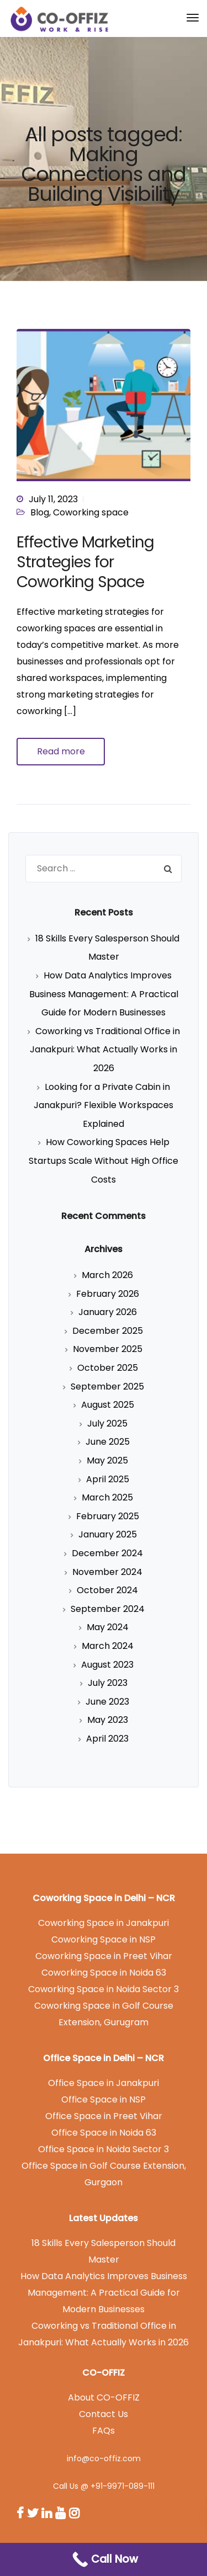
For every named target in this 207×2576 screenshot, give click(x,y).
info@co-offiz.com (104, 2458)
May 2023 (107, 1719)
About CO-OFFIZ (104, 2397)
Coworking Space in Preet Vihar (103, 1956)
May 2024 (108, 1627)
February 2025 (107, 1516)
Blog (39, 512)
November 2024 (107, 1572)
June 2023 (107, 1701)
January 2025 (107, 1534)
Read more (61, 751)
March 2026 (107, 1275)
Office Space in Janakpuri (103, 2083)
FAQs (103, 2430)
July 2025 (107, 1423)
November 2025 (107, 1349)
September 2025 (107, 1386)
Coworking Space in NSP (103, 1939)
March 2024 (108, 1646)
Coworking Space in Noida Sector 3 (103, 1989)
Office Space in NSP (103, 2099)
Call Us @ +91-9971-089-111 (104, 2486)
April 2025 (107, 1479)
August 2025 (107, 1404)
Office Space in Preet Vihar (103, 2116)
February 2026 (107, 1293)
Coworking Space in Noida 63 (103, 1972)
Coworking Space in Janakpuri (103, 1923)
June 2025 (108, 1441)
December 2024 (107, 1553)
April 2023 (107, 1738)
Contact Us (103, 2414)
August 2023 (107, 1664)
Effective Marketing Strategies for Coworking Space (85, 562)
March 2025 (107, 1497)
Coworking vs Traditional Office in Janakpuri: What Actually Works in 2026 (105, 1049)
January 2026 (107, 1312)
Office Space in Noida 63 (103, 2132)
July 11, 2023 (53, 499)
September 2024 (108, 1609)
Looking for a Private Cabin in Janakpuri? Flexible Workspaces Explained (103, 1105)
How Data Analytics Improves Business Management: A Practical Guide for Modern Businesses (103, 994)
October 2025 (107, 1367)
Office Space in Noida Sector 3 (103, 2149)
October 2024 (107, 1590)
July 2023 (108, 1682)
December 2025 (107, 1330)
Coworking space (91, 512)
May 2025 (107, 1460)
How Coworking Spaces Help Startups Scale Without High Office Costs (103, 1160)
